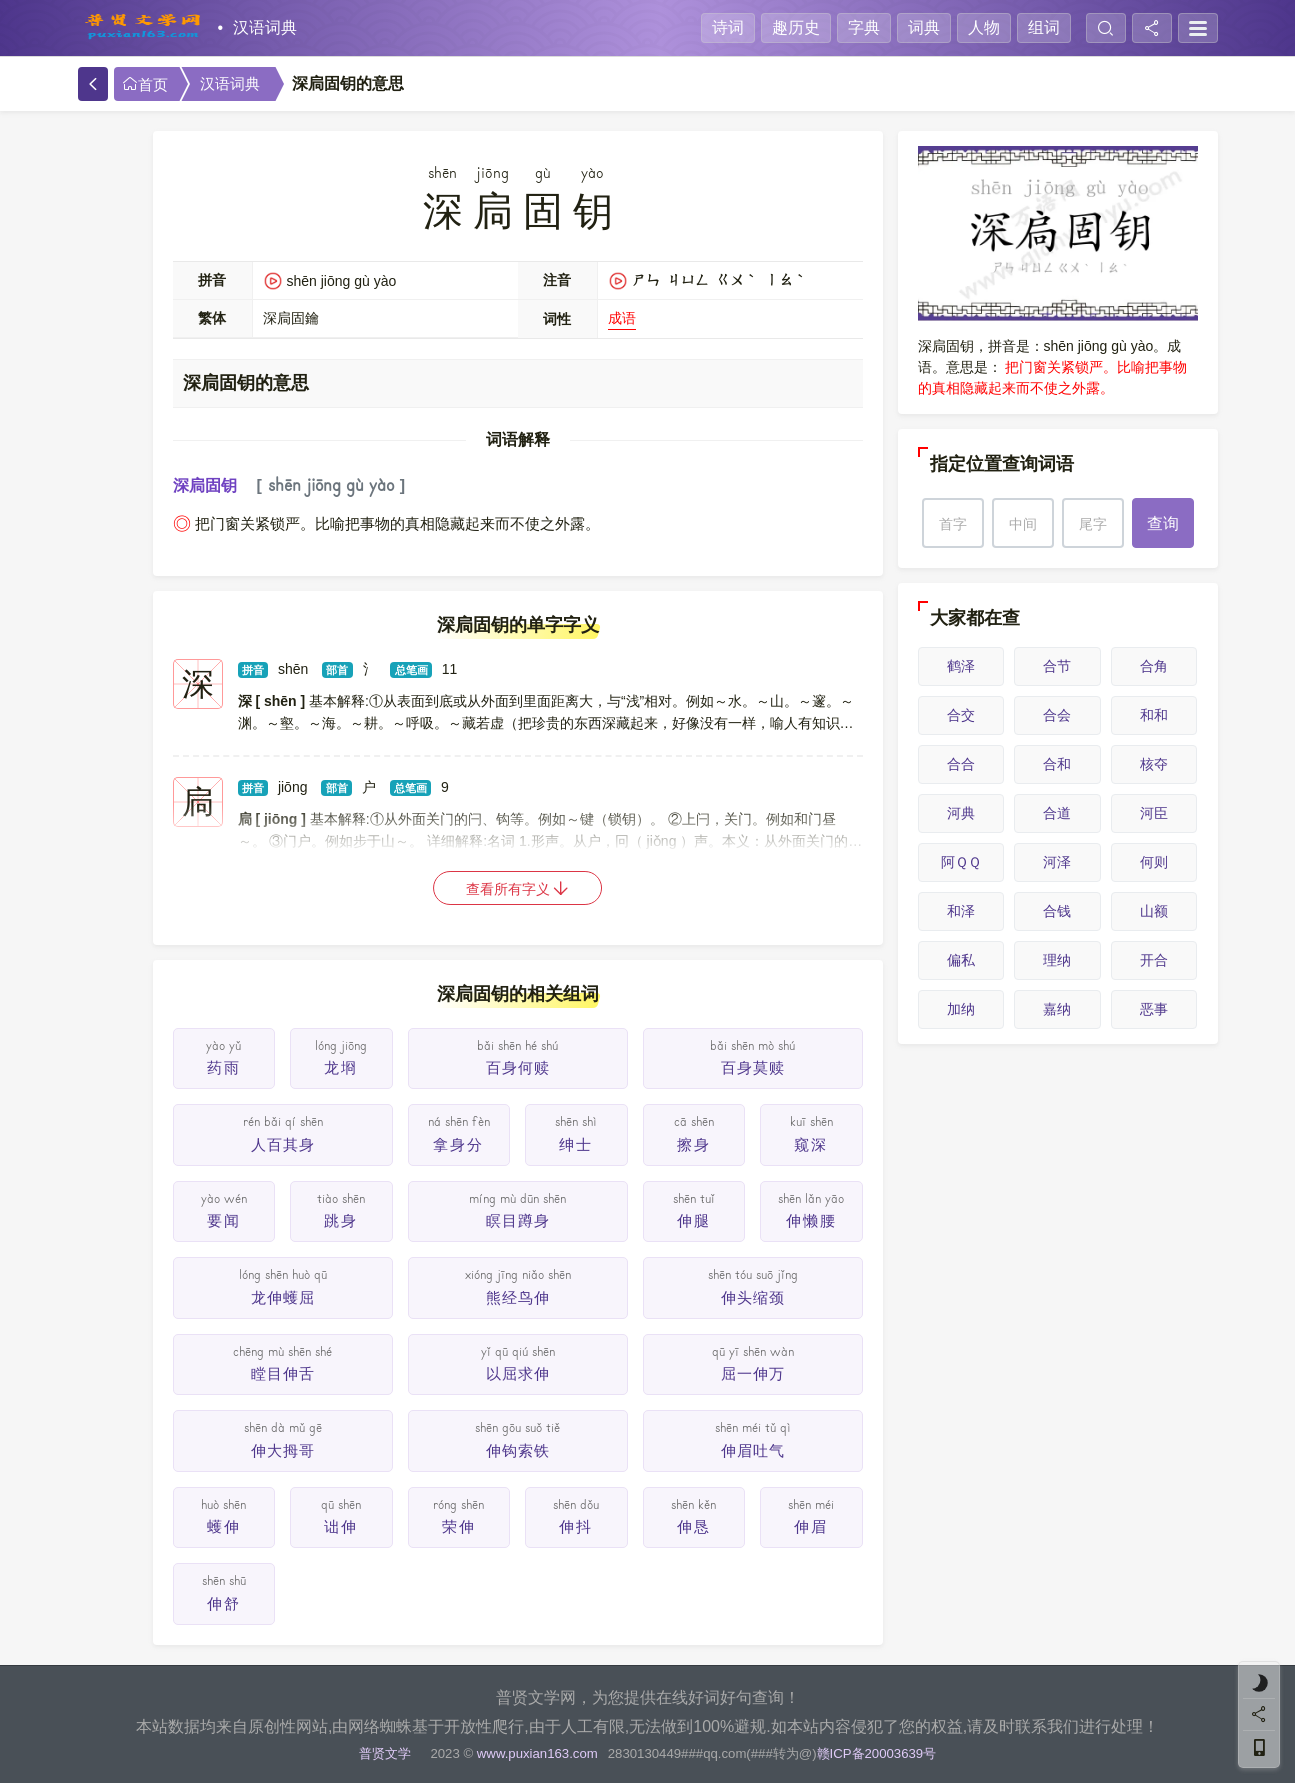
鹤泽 (961, 666)
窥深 (811, 1144)
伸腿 (694, 1220)
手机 (108, 230)
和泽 (961, 911)
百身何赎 (518, 1067)
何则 (1154, 862)
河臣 (1154, 813)
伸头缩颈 (753, 1297)
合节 (1057, 666)
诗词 (728, 27)
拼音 (212, 280)
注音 (557, 280)
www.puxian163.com (537, 1753)
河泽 (1057, 862)
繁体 (212, 318)
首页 (145, 84)
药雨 (224, 1067)
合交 (961, 715)
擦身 (694, 1144)
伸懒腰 (811, 1220)
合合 (961, 764)
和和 (1154, 715)
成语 (622, 318)
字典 (864, 27)
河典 (961, 813)
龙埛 (341, 1067)
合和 (1057, 764)
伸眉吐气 (753, 1450)
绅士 (576, 1144)
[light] (1259, 1683)
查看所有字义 (518, 888)
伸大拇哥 (283, 1450)
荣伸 (459, 1526)
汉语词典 (265, 27)
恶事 (1154, 1009)
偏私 (961, 960)
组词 (1044, 27)
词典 (924, 27)
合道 (1057, 813)
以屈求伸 (518, 1373)
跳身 (341, 1220)
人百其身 (283, 1144)
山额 (1154, 911)
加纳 (961, 1009)
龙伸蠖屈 (283, 1297)
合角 (1154, 666)
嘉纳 (1057, 1009)
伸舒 (224, 1603)
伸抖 (576, 1526)
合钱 (1057, 911)
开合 (1154, 960)
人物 (984, 27)
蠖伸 (224, 1526)
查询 (1163, 523)
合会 (1057, 715)
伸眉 (811, 1526)
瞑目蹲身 (518, 1220)
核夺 (1154, 764)
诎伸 (341, 1526)
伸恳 (694, 1526)
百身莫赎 (753, 1067)
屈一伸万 (753, 1373)
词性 (557, 319)
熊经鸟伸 (518, 1297)
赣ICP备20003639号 (877, 1753)
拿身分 (458, 1144)
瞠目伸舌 (283, 1373)
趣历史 (796, 27)
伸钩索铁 (518, 1450)
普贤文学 (385, 1753)
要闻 (224, 1220)
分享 (108, 160)
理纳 (1057, 960)
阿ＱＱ (961, 862)
